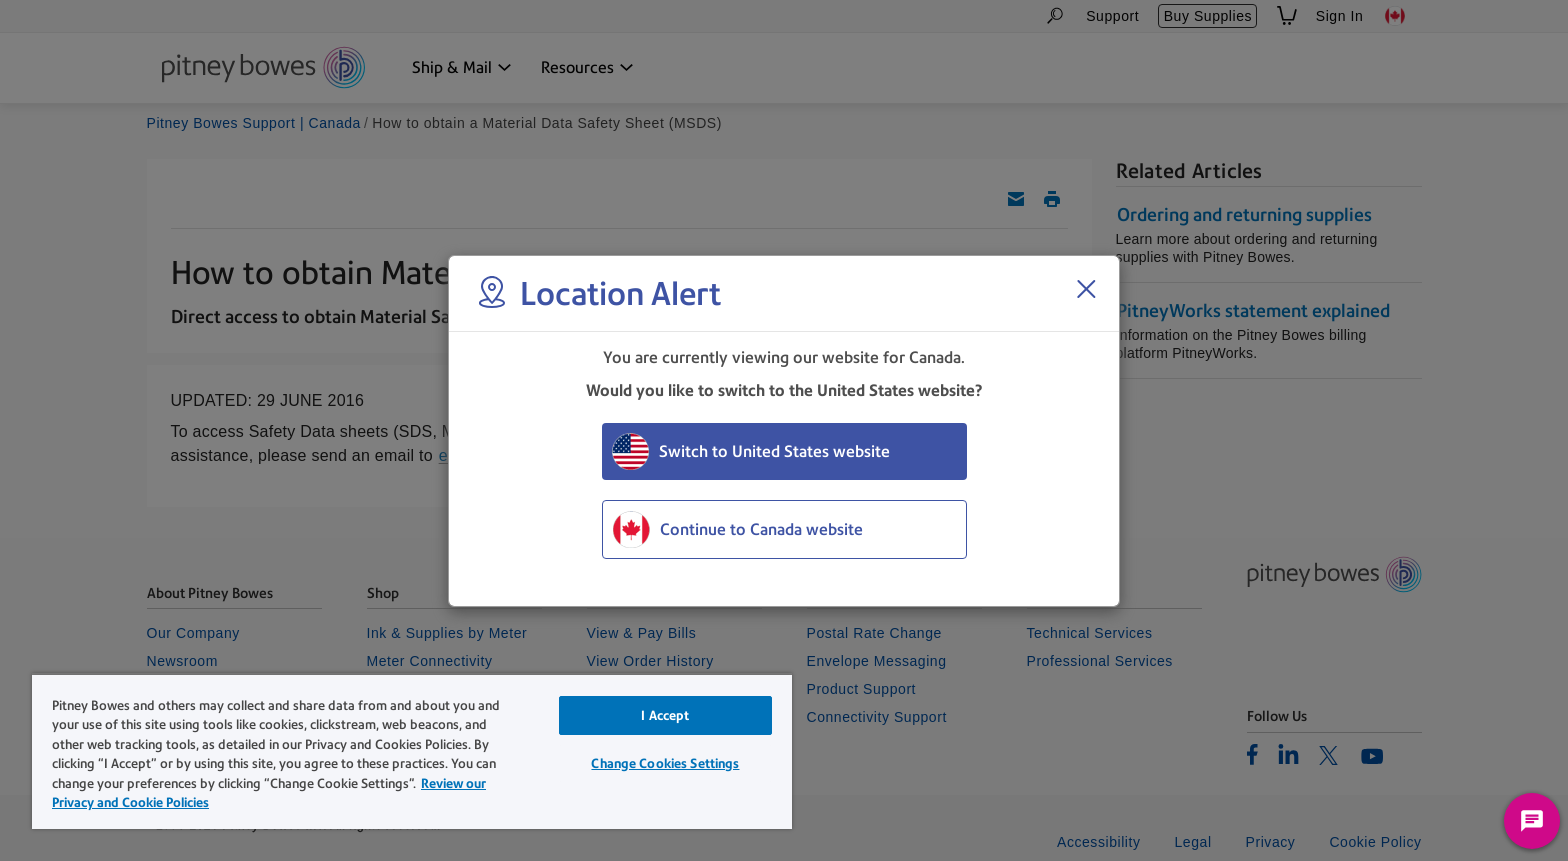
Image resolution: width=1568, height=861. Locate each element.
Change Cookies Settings (665, 763)
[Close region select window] (1086, 289)
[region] (412, 751)
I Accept (665, 715)
